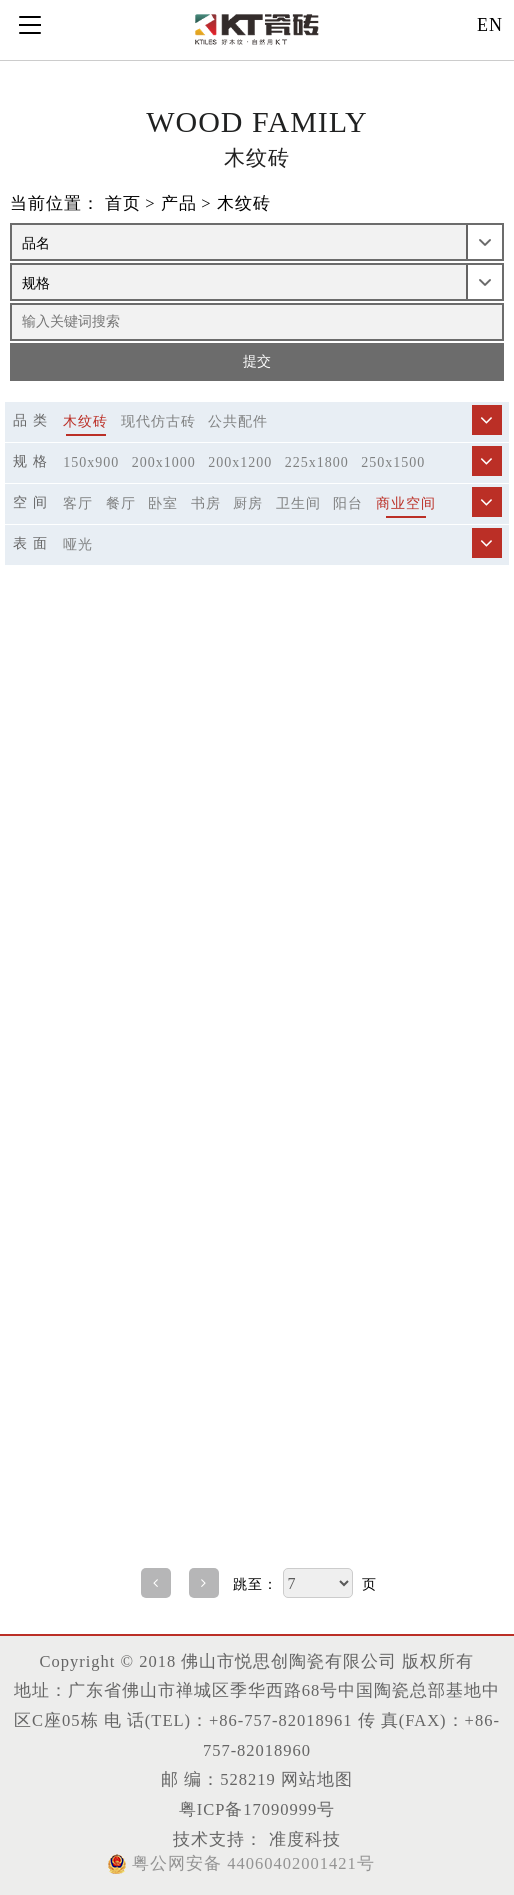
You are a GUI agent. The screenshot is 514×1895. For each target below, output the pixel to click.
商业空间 (406, 503)
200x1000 (164, 462)
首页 (123, 203)
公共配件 (238, 421)
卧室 (163, 503)
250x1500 (393, 462)
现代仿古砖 (158, 421)
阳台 (348, 503)
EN (490, 25)
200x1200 (240, 462)
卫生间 (298, 503)
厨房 (248, 503)
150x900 (91, 462)
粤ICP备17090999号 (257, 1809)
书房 (206, 503)
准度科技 (301, 1839)
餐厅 (121, 503)
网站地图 (317, 1779)
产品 (179, 203)
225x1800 (317, 462)
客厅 (78, 503)
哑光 (78, 544)
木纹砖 (244, 203)
